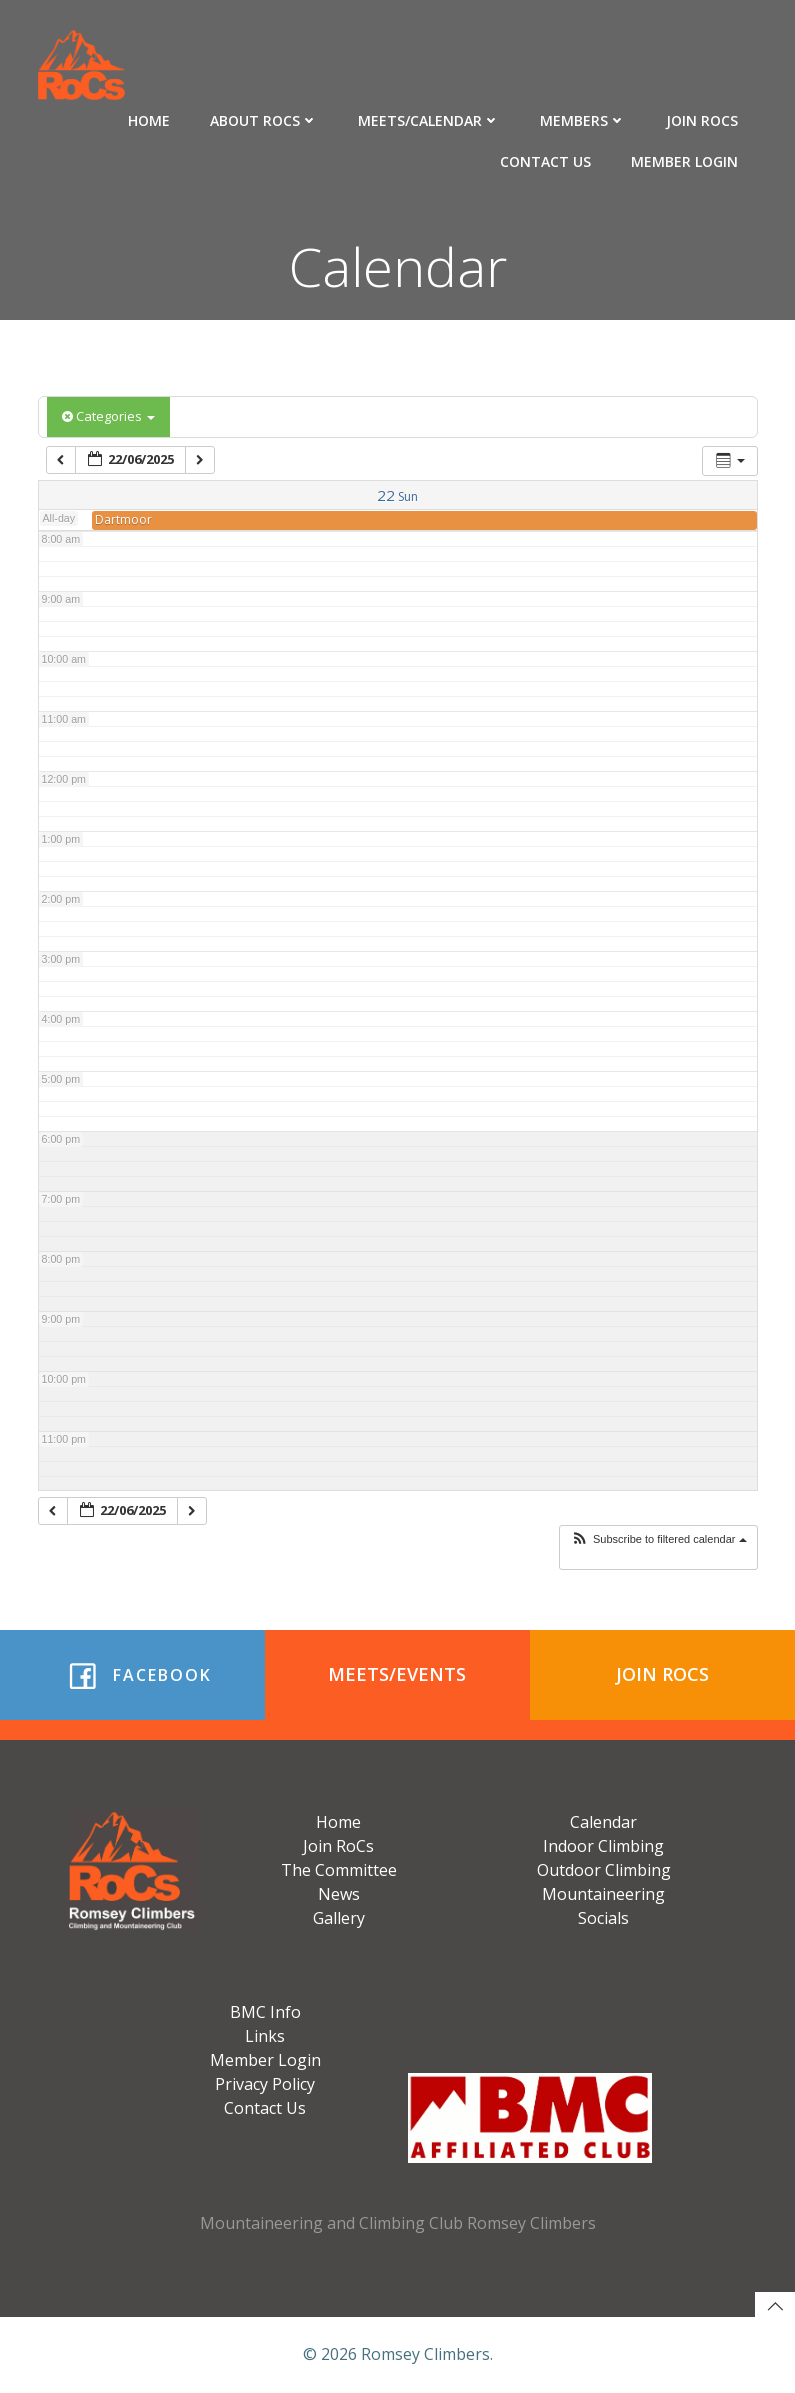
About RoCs (264, 120)
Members (583, 120)
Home (149, 120)
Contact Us (545, 161)
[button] (658, 1539)
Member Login (684, 161)
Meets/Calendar (429, 120)
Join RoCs (702, 120)
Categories (108, 416)
